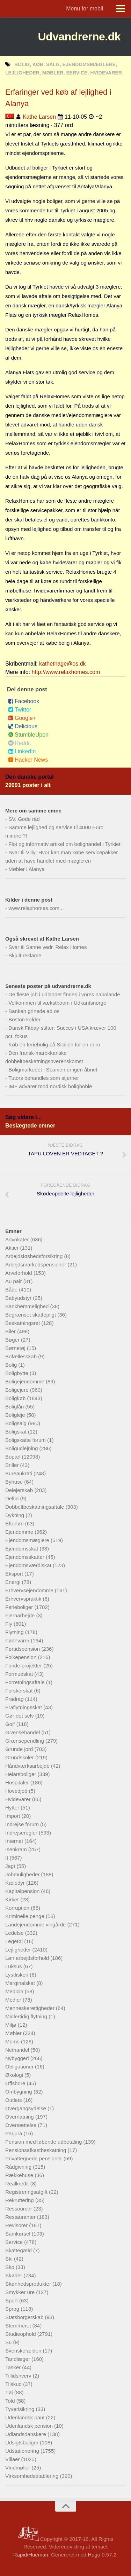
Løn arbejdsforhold (27, 1958)
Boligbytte (17, 1373)
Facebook (23, 701)
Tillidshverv (19, 2376)
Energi (13, 1582)
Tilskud (14, 2384)
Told (10, 2401)
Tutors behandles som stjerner (43, 1078)
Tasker (13, 2367)
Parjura (14, 2133)
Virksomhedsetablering (32, 2476)
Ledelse (15, 1933)
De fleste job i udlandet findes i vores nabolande (64, 994)
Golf (10, 1724)
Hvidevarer (18, 1799)
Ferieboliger (19, 1607)
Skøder (14, 2275)
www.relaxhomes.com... (36, 908)
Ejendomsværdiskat (29, 1565)
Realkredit (17, 2183)
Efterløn (15, 1523)
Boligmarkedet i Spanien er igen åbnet (52, 1070)
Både (12, 1290)
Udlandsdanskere (26, 2434)
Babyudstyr (19, 1298)
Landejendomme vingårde (36, 1924)
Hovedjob (17, 1791)
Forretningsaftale (25, 1682)
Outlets (14, 2100)
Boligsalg (16, 1423)
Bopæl (13, 1457)
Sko (10, 2267)
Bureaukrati (19, 1473)
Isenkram (16, 1849)
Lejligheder (18, 1950)
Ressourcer (19, 2209)
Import (13, 1816)
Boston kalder (24, 1019)
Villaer (13, 2459)
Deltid (12, 1498)
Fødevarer (18, 1640)
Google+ (22, 718)
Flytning (15, 1632)
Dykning (15, 1515)
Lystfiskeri (17, 1975)
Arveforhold (19, 1273)
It (7, 1858)
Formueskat (19, 1674)
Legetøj (14, 1941)
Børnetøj (16, 1348)
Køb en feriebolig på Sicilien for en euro (54, 1044)
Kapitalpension (23, 1891)
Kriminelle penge (25, 1916)
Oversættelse (21, 2125)
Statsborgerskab (25, 2317)
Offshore (16, 2083)
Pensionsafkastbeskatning (36, 2150)
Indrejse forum (22, 1824)
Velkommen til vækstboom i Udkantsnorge (57, 1003)
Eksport (14, 1574)
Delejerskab (19, 1490)
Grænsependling (25, 1741)
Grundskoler (20, 1757)
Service (14, 2242)
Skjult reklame (24, 955)
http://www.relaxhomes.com (66, 672)
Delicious (22, 726)
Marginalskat (20, 1983)
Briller (12, 1465)
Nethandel (18, 2050)
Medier (14, 2000)
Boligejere (17, 1390)
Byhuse (14, 1482)
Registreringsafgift (27, 2192)
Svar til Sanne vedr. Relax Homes (47, 947)
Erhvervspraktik (24, 1599)
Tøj (9, 2392)
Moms (13, 2041)
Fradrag (15, 1699)
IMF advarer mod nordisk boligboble (50, 1086)
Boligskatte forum (26, 1440)
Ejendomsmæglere (28, 1540)
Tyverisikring (20, 2409)
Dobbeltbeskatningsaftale (35, 1507)
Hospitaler (17, 1782)
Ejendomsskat (22, 1549)
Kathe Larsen (39, 117)
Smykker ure (20, 2292)
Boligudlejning (22, 1448)
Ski (9, 2259)
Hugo (94, 2555)
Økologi (14, 2075)
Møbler (14, 2033)
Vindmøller (18, 2468)
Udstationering (23, 2451)
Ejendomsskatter (25, 1557)
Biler (11, 1331)
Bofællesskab (21, 1356)
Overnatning (20, 2117)
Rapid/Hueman (30, 2555)
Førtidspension (23, 1649)
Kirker (12, 1899)
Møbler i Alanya (26, 869)
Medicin (15, 1991)
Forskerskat (19, 1691)
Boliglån (15, 1406)
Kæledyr (15, 1883)
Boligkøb (16, 1398)
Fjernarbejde (20, 1615)
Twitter (19, 710)
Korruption (18, 1908)
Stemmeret (18, 2325)
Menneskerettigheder (30, 2008)
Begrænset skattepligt (31, 1315)
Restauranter (21, 2217)
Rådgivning (19, 2167)
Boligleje (16, 1415)
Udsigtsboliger (22, 2442)
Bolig (12, 1365)
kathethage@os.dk (62, 664)
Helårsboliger (21, 1774)
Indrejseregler (22, 1833)
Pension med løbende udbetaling (44, 2142)
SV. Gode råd (24, 819)
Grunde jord (19, 1749)
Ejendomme (20, 1532)
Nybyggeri (17, 2058)
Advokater (17, 1239)
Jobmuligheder (23, 1874)
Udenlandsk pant (25, 2417)
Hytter (13, 1808)
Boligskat (16, 1432)
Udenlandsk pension (29, 2426)
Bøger (13, 1340)
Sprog (13, 2309)
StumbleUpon (28, 735)
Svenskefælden (24, 2351)
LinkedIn (22, 751)
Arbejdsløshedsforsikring (34, 1256)
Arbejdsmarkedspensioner (36, 1264)
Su (9, 2342)
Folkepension (21, 1657)
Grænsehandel (23, 1732)
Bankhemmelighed (27, 1306)
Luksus (14, 1966)
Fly (9, 1624)
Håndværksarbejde (28, 1766)
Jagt (11, 1866)
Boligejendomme (25, 1381)
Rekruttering (20, 2200)
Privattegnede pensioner (34, 2158)
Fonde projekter (24, 1665)
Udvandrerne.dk (79, 36)
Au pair (14, 1281)
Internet (14, 1841)
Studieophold (21, 2334)
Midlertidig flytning (27, 2016)
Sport (12, 2300)
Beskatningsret (23, 1323)
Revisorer (17, 2225)
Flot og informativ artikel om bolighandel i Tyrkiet (64, 844)
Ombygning (19, 2092)
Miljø (11, 2025)
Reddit (19, 743)
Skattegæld (19, 2250)
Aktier (12, 1248)
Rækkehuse (20, 2175)
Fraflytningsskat (24, 1707)
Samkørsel (18, 2234)
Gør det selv (20, 1716)
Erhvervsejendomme (30, 1590)
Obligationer (20, 2067)
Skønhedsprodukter (28, 2284)
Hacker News (28, 760)
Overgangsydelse (26, 2108)
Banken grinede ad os (33, 1011)
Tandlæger (18, 2359)
